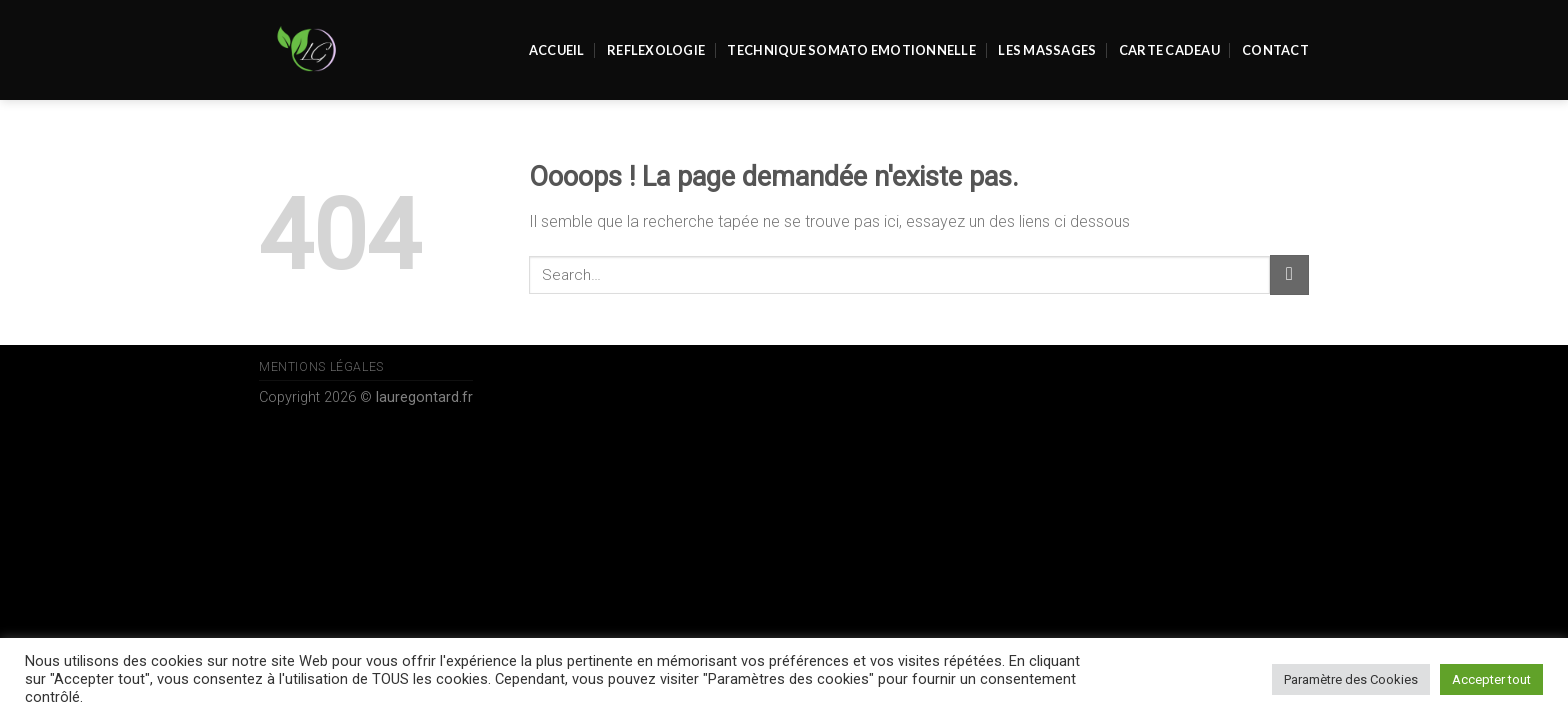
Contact (1275, 50)
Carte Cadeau (1169, 50)
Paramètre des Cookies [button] (1351, 679)
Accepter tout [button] (1491, 679)
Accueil (557, 50)
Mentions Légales (321, 367)
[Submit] (1289, 274)
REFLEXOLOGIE (656, 50)
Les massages (1047, 50)
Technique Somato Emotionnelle (851, 50)
